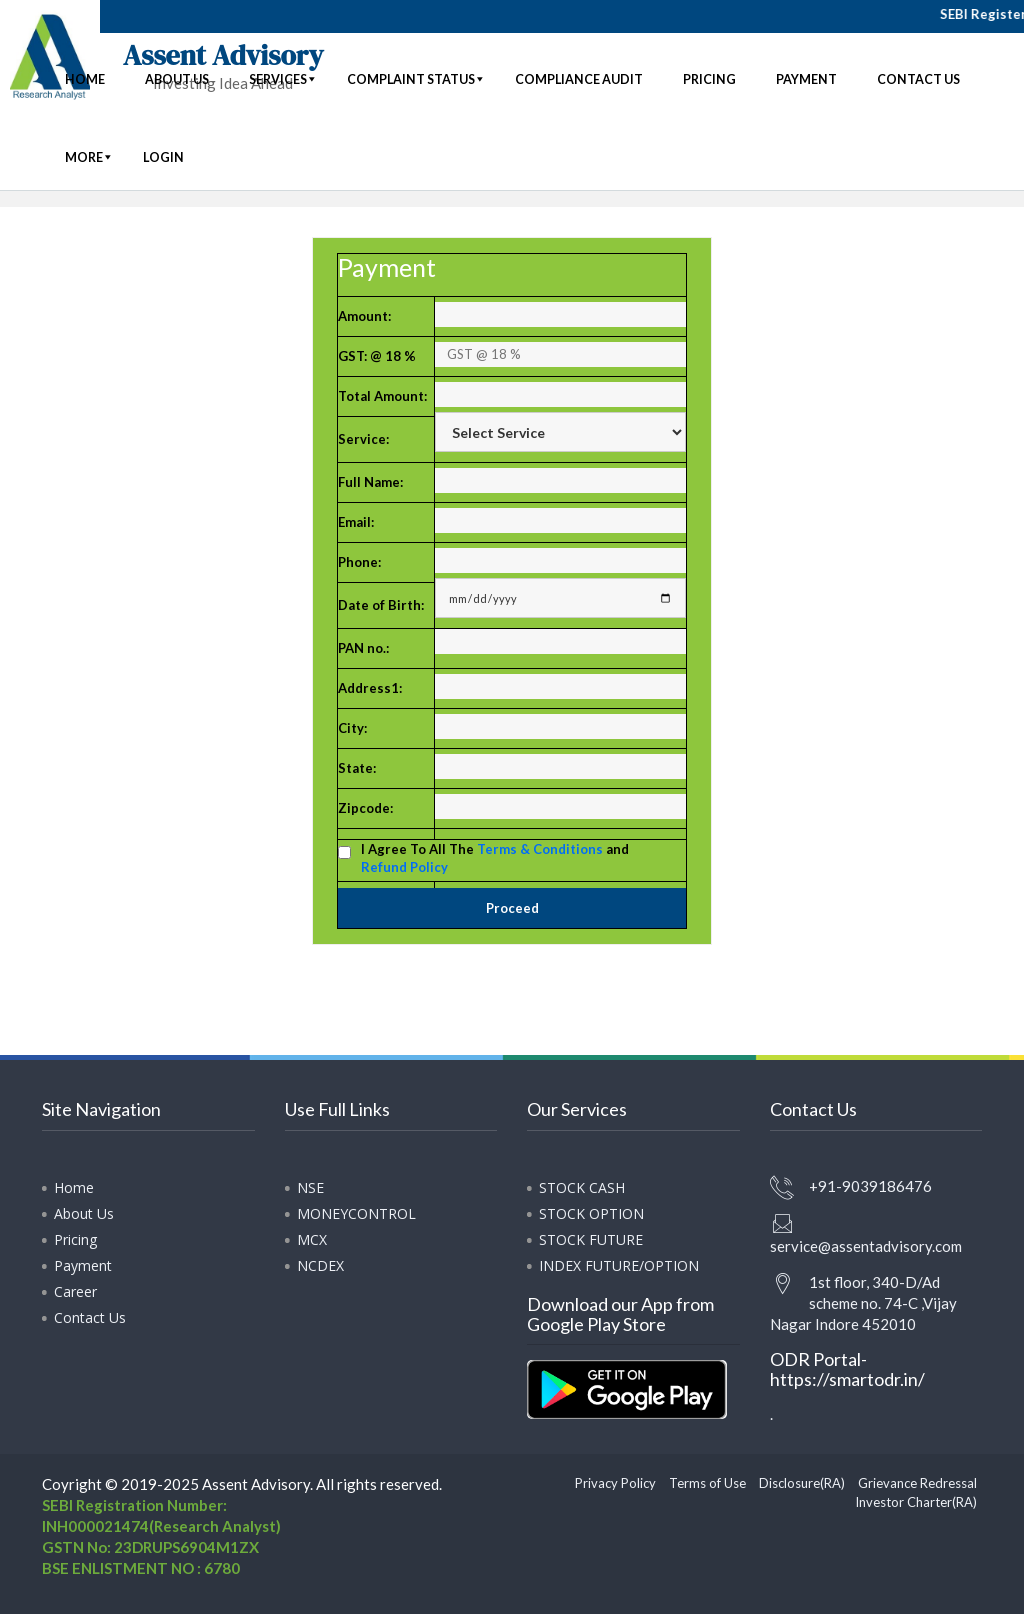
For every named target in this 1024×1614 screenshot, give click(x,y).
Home (74, 1187)
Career (75, 1291)
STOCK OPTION (591, 1213)
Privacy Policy (615, 1483)
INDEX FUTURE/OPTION (619, 1265)
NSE (310, 1187)
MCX (312, 1239)
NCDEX (320, 1265)
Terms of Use (707, 1483)
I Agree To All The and (495, 858)
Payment (83, 1265)
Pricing (75, 1239)
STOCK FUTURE (591, 1239)
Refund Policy (404, 867)
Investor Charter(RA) (916, 1502)
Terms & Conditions (540, 849)
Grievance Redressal (917, 1483)
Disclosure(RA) (802, 1483)
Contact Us (90, 1317)
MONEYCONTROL (356, 1213)
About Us (84, 1213)
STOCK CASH (582, 1187)
